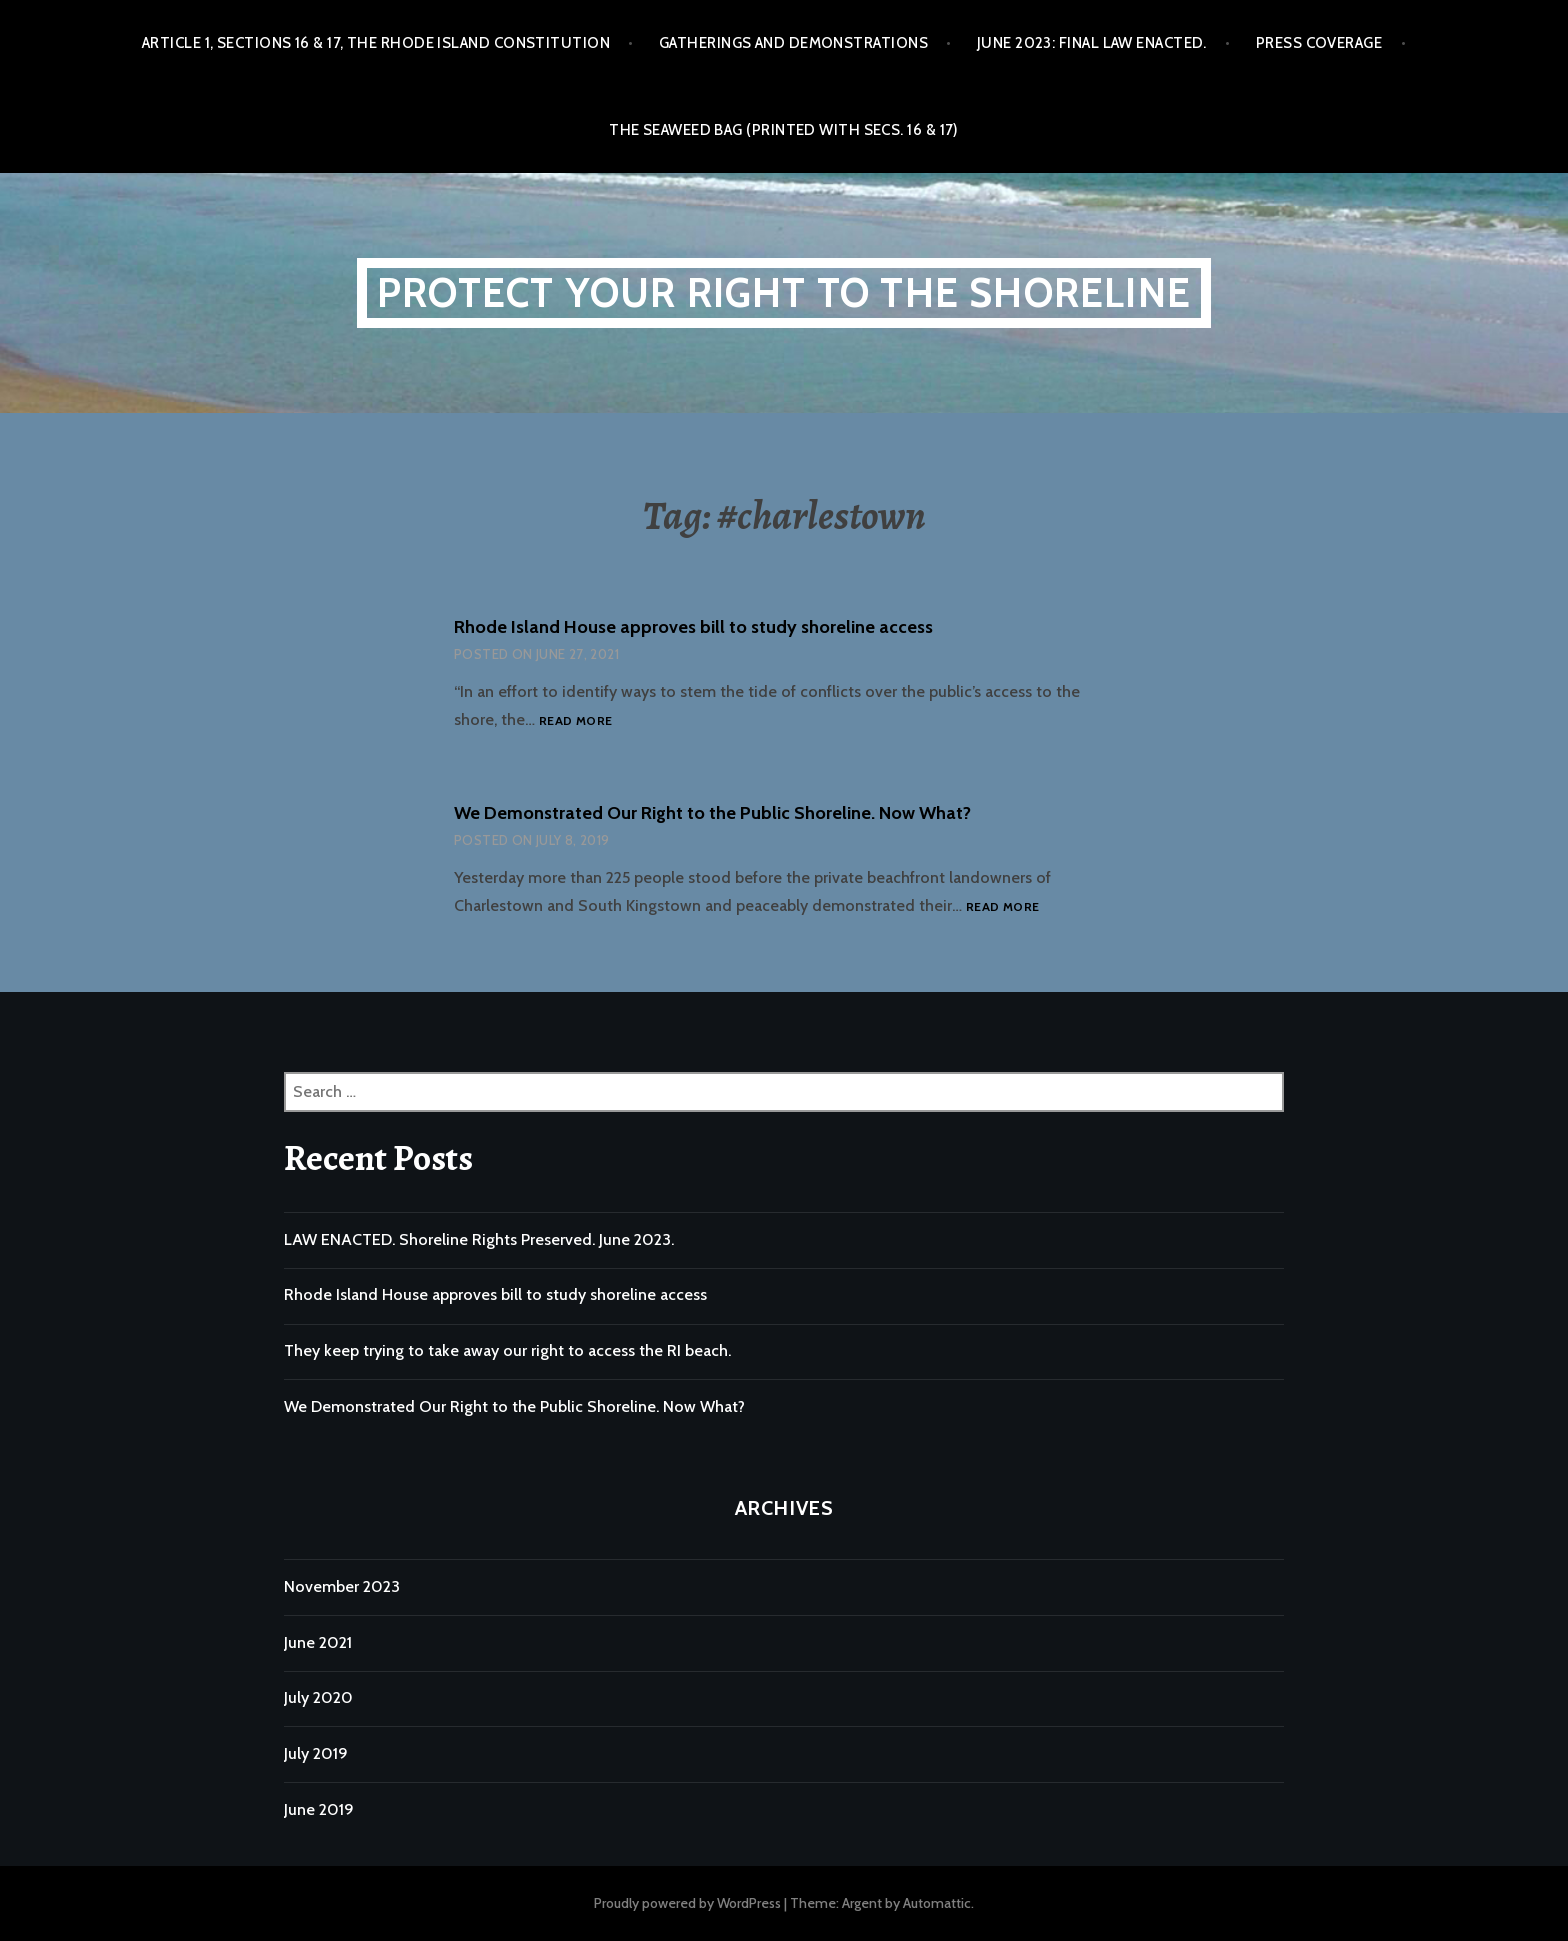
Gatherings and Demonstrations (793, 43)
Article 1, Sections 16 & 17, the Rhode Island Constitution (376, 43)
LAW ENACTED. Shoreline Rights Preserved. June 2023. (479, 1239)
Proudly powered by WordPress (687, 1903)
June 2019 (319, 1809)
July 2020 (318, 1697)
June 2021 (318, 1642)
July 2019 (316, 1753)
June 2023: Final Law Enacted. (1092, 43)
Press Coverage (1319, 43)
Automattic (937, 1903)
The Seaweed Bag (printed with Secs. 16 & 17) (784, 130)
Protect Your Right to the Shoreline (784, 292)
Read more (575, 721)
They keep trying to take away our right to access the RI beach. (507, 1350)
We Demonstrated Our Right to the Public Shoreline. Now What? (712, 813)
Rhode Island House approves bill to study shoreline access (693, 627)
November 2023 (342, 1586)
